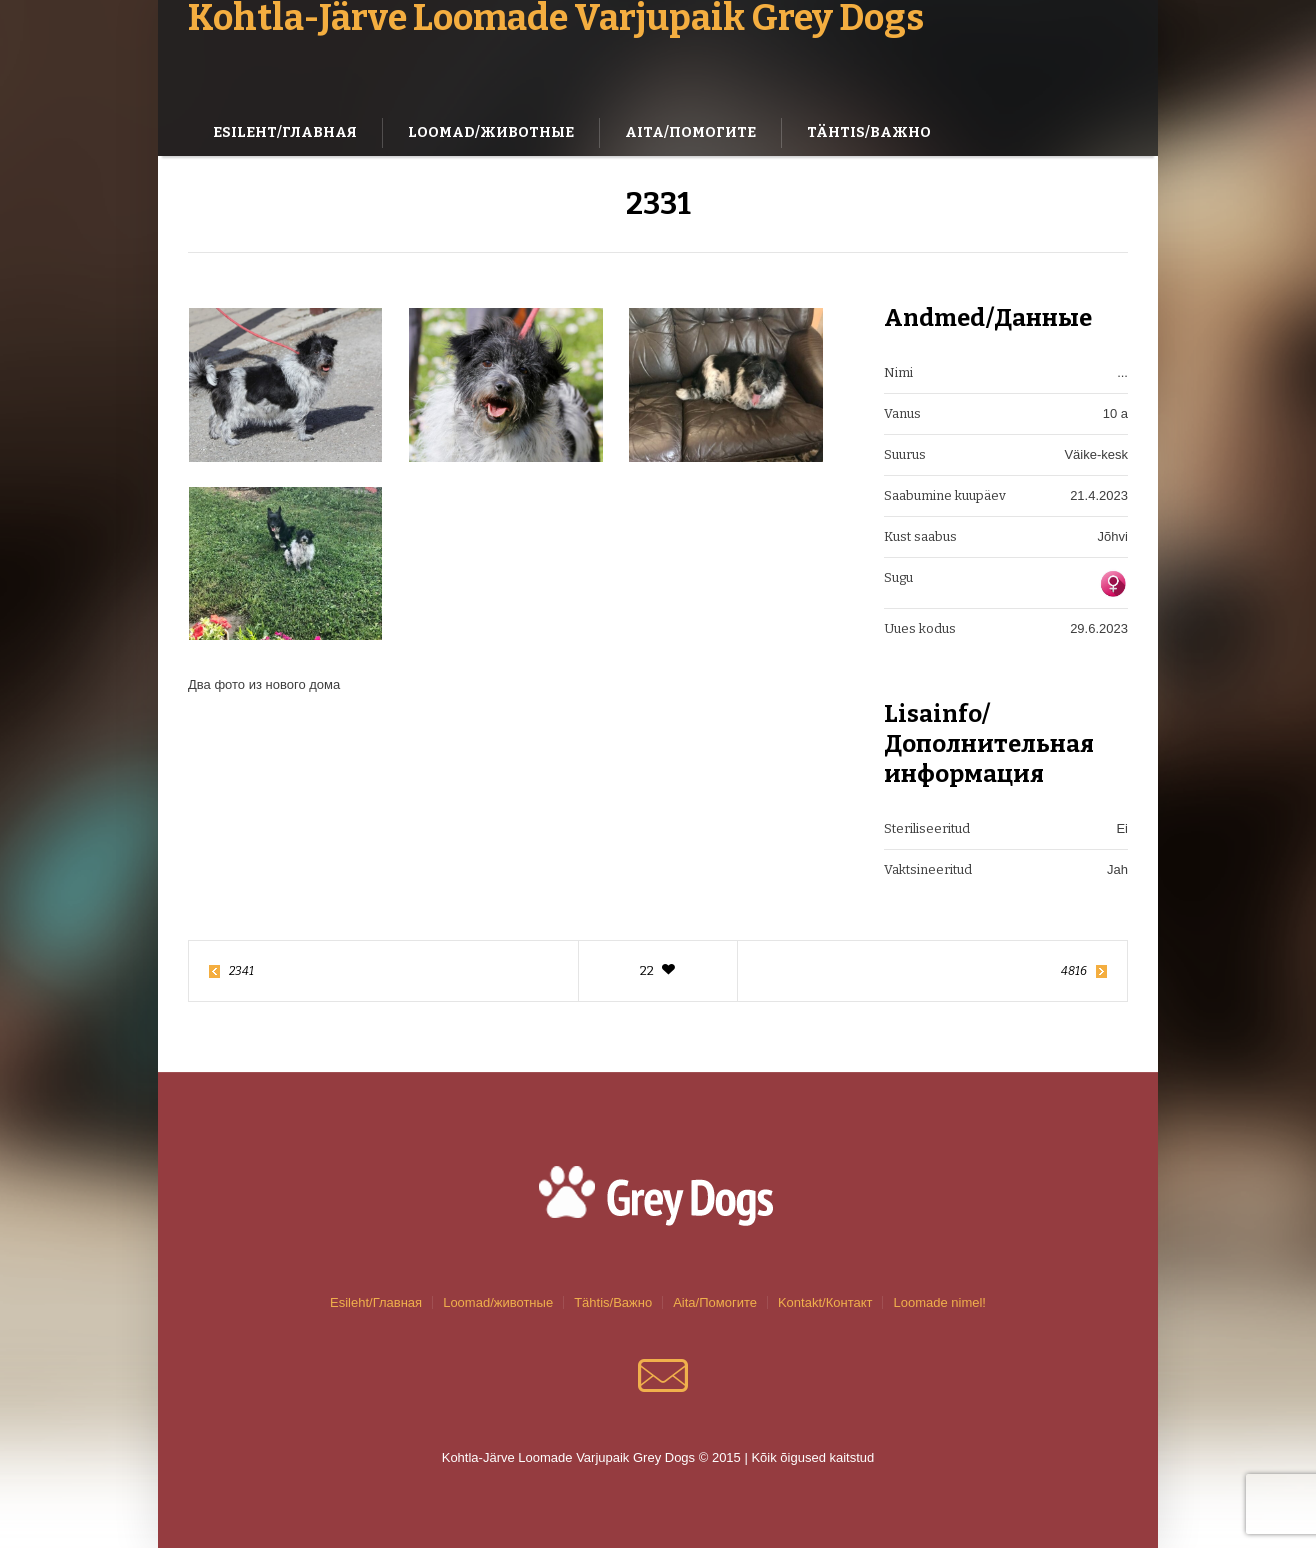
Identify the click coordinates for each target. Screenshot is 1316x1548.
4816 (1074, 971)
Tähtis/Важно (613, 1302)
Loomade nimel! (939, 1302)
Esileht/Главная (376, 1302)
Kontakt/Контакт (825, 1302)
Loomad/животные (498, 1302)
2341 (241, 971)
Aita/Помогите (715, 1302)
